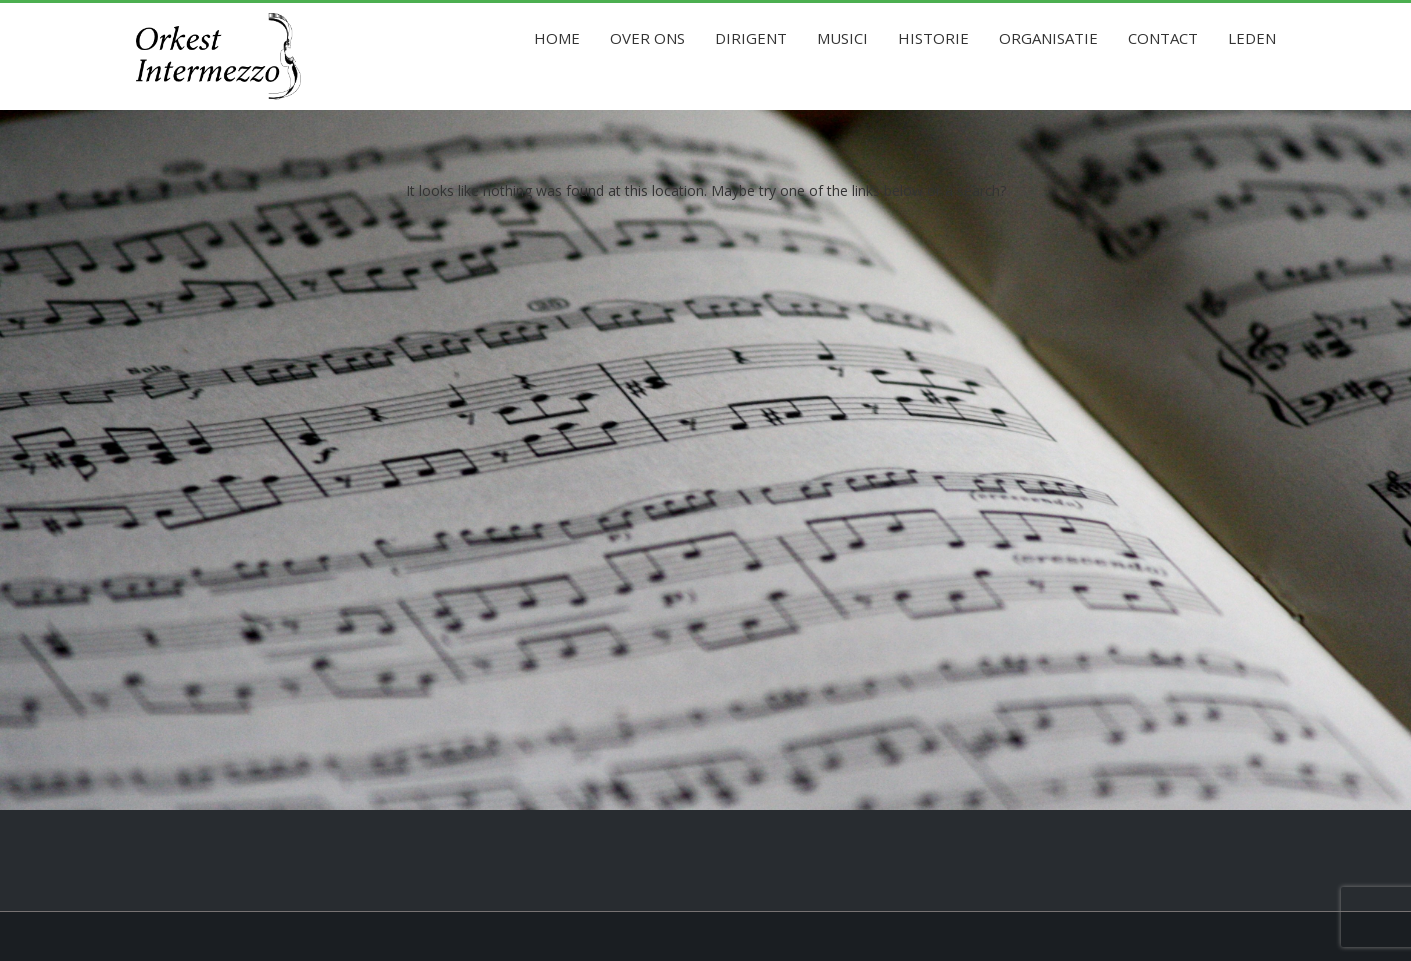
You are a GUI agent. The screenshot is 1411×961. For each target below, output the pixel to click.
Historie (933, 38)
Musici (842, 38)
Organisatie (1048, 38)
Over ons (647, 38)
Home (557, 38)
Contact (1163, 38)
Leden (1252, 38)
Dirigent (751, 38)
